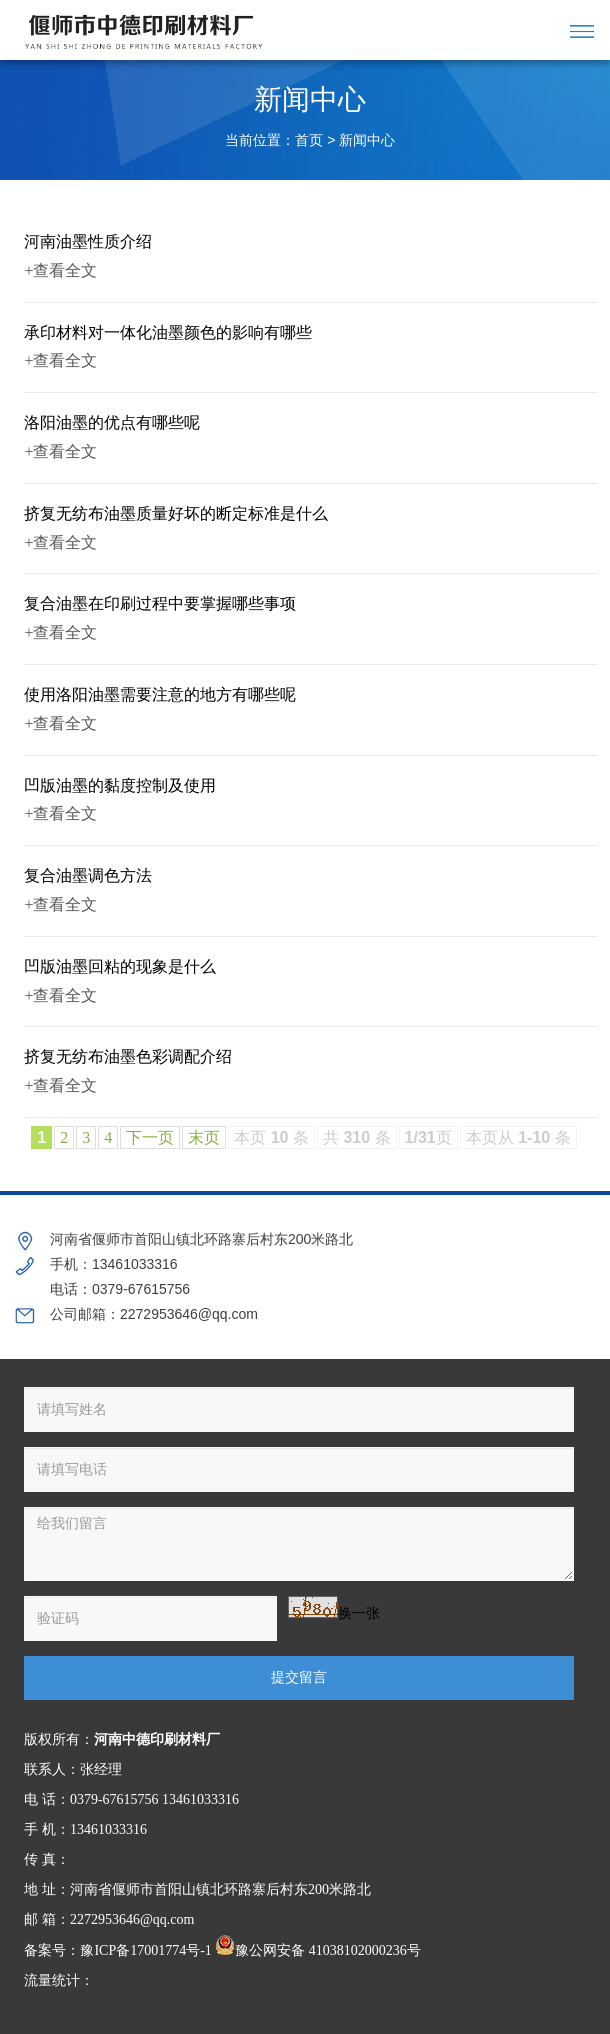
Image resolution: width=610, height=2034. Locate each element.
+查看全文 (60, 270)
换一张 (359, 1613)
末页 (204, 1137)
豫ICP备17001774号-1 (145, 1950)
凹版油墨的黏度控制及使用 (120, 785)
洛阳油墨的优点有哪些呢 (112, 422)
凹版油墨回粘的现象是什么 (120, 966)
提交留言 (299, 1677)
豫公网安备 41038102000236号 (318, 1950)
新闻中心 (367, 140)
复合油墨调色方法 (88, 875)
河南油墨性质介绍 (88, 241)
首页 (309, 140)
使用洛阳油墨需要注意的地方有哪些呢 (160, 694)
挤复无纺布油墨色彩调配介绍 (128, 1056)
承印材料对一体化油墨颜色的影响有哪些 (168, 332)
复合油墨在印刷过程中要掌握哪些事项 (160, 603)
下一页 (150, 1137)
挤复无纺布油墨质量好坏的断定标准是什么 (176, 513)
